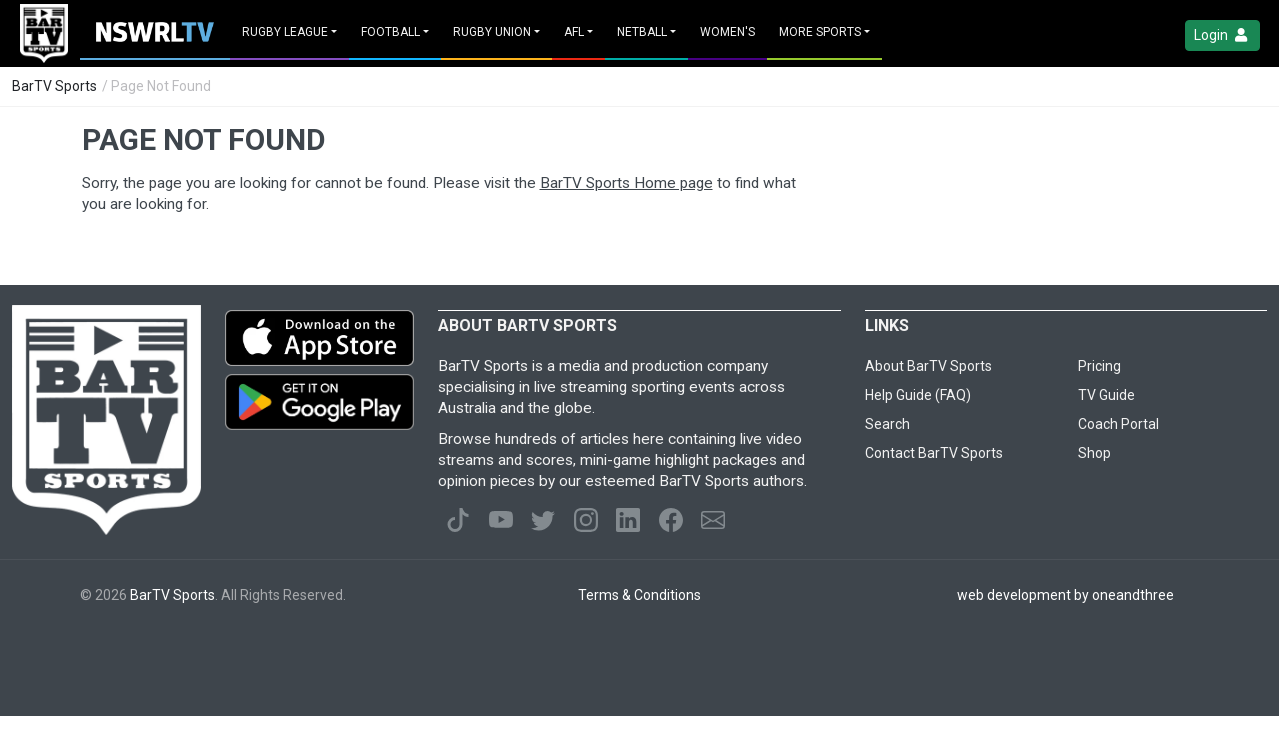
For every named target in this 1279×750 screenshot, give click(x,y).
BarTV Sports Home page (626, 183)
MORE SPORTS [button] (820, 32)
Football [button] (390, 32)
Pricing (1099, 366)
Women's (727, 32)
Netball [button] (642, 32)
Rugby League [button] (285, 32)
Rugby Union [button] (492, 32)
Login (1222, 35)
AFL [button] (574, 32)
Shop (1094, 453)
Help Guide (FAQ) (918, 395)
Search (887, 424)
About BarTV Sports (928, 366)
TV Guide (1106, 395)
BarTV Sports (54, 86)
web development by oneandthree (1065, 595)
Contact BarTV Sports (934, 453)
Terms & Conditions (639, 595)
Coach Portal (1118, 424)
